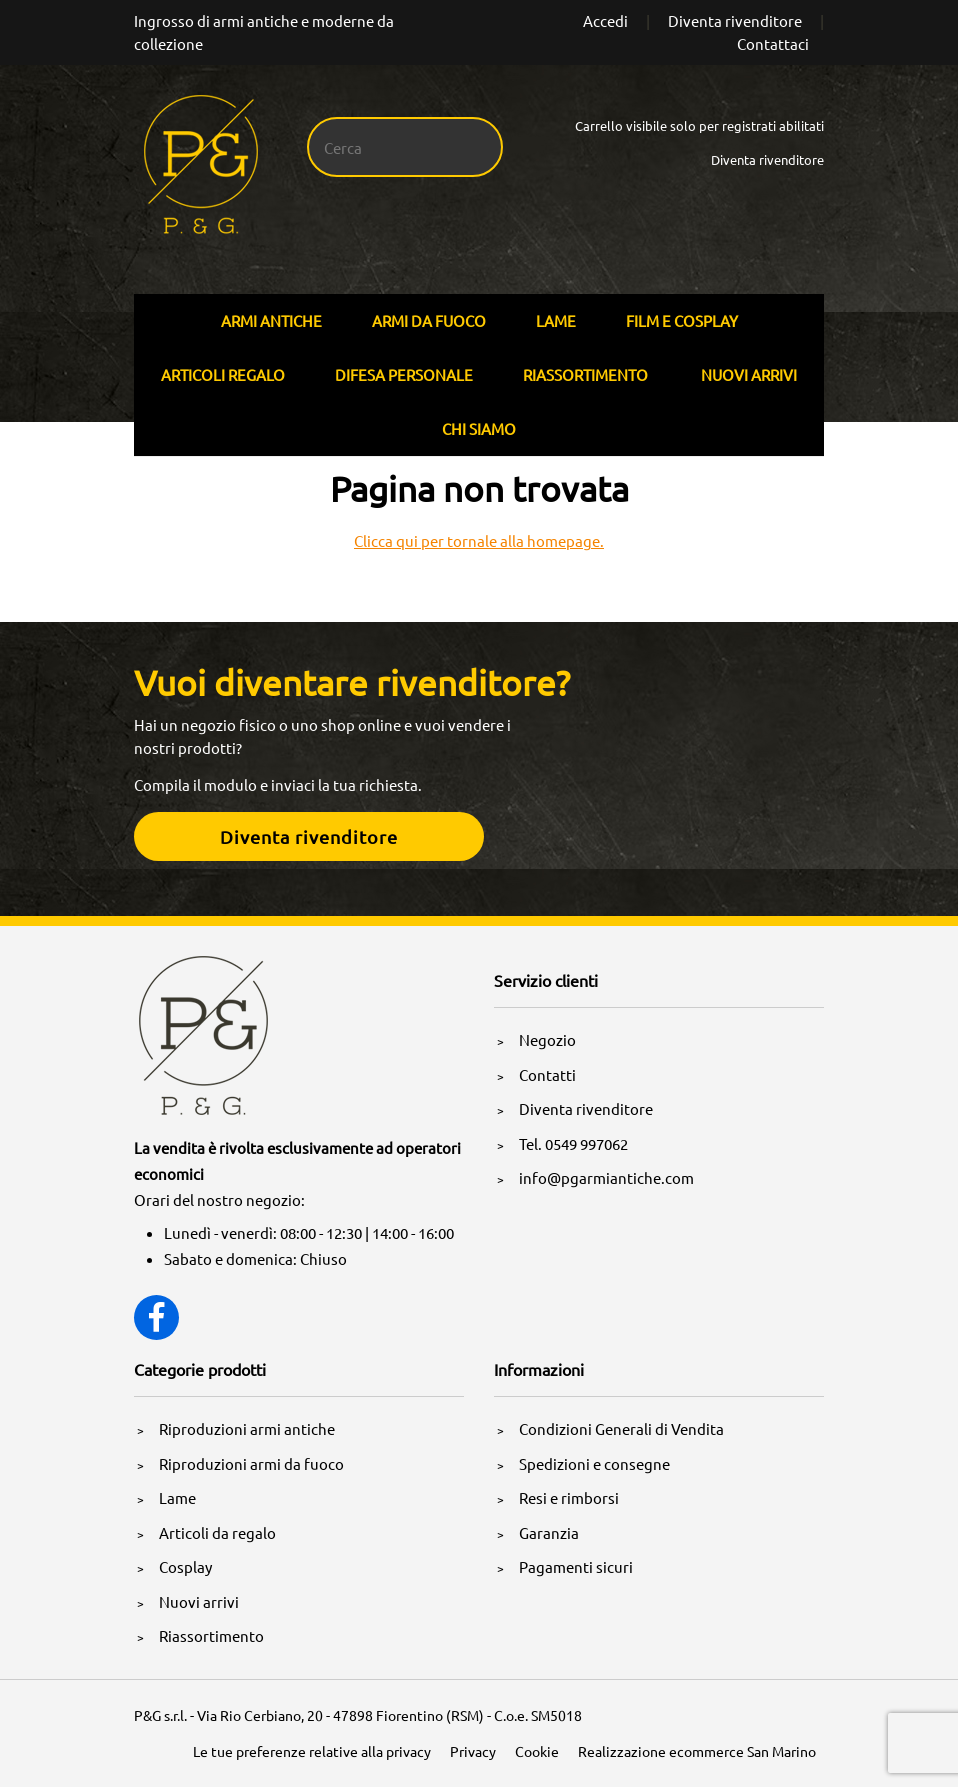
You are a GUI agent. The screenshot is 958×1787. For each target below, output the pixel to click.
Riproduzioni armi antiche (247, 1428)
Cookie (537, 1751)
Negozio (547, 1039)
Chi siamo (479, 428)
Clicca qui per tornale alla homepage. (479, 540)
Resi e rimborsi (569, 1497)
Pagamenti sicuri (576, 1566)
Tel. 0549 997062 (573, 1143)
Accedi (605, 20)
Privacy (473, 1751)
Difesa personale (404, 374)
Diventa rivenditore (735, 20)
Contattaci (773, 43)
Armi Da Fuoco (429, 320)
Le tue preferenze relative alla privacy (312, 1751)
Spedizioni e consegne (594, 1463)
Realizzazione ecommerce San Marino (697, 1751)
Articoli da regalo (217, 1532)
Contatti (547, 1074)
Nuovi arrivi (749, 374)
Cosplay (185, 1566)
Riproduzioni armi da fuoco (251, 1463)
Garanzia (549, 1532)
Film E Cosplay (682, 320)
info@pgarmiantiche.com (606, 1177)
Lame (556, 320)
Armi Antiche (271, 320)
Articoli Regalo (223, 374)
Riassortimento (585, 374)
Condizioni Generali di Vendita (621, 1428)
